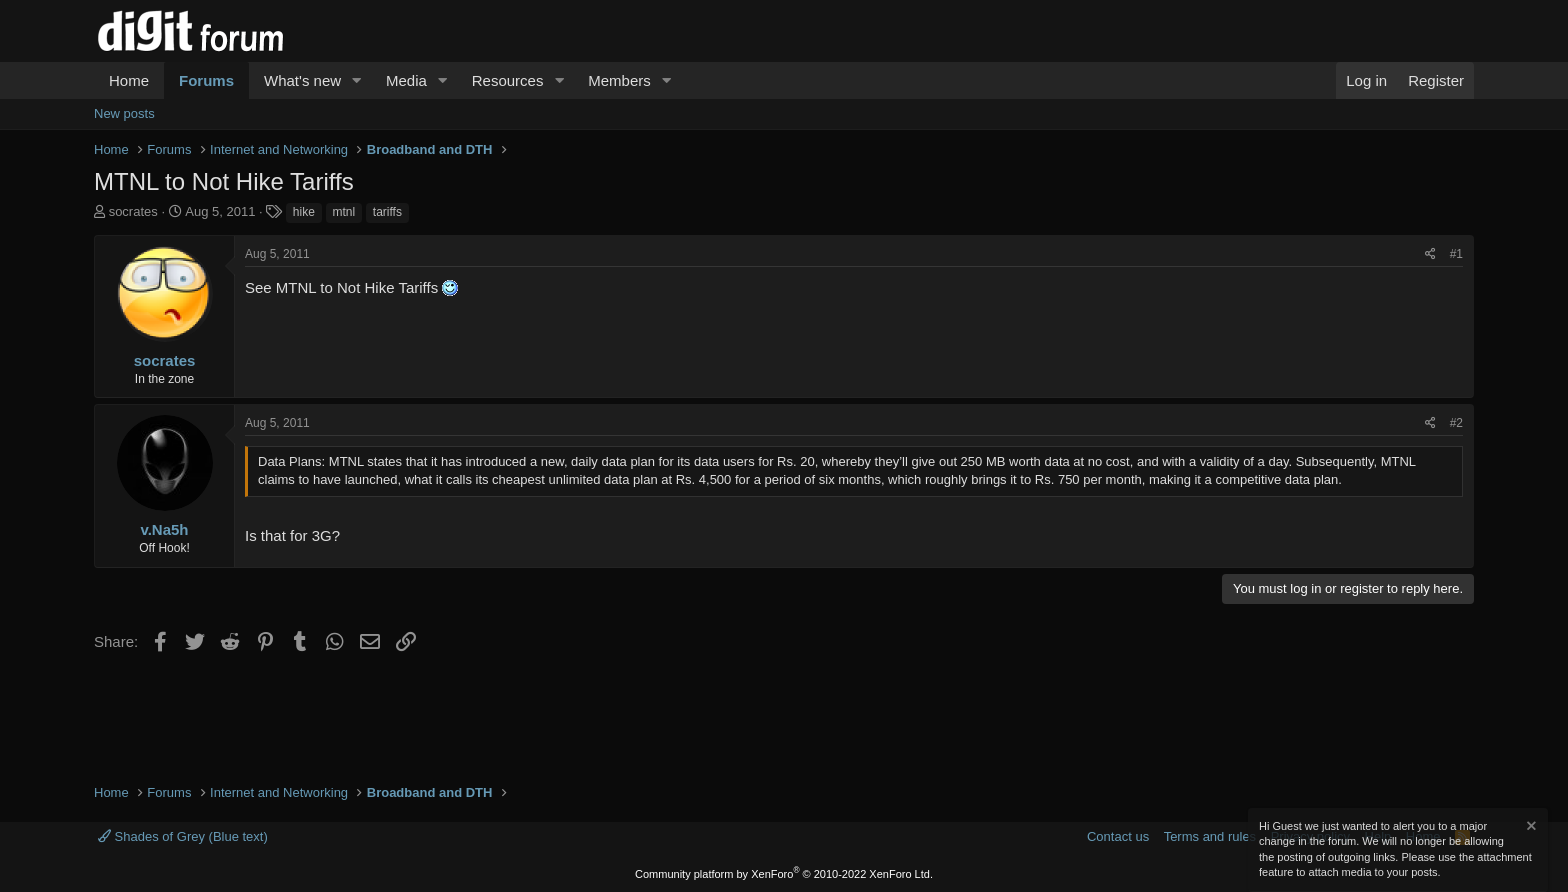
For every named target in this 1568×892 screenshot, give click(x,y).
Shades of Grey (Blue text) (183, 836)
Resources (508, 80)
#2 (1456, 423)
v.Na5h (164, 529)
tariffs (387, 212)
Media (406, 80)
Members (619, 80)
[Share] (1430, 254)
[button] (357, 80)
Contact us (1118, 836)
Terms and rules (1210, 836)
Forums (206, 80)
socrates (133, 211)
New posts (124, 113)
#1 (1456, 254)
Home (129, 80)
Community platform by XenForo (784, 874)
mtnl (344, 212)
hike (304, 212)
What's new (302, 80)
